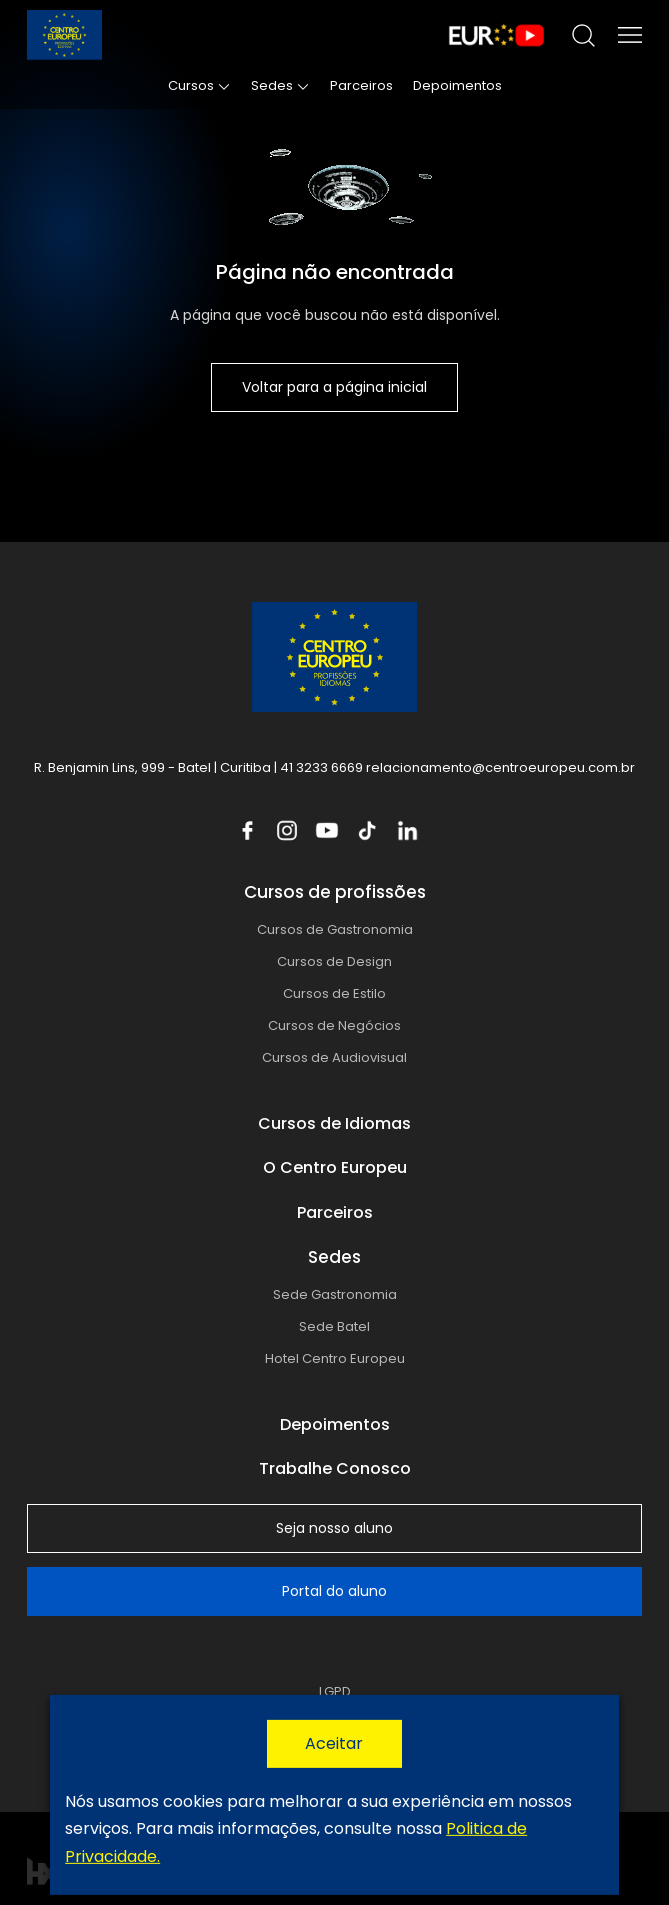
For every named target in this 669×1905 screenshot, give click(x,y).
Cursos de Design (334, 961)
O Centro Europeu (335, 1167)
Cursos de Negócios (334, 1025)
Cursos (191, 85)
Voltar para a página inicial (334, 387)
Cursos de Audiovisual (334, 1057)
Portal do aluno (334, 1591)
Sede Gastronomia (335, 1294)
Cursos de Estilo (334, 993)
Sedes (272, 85)
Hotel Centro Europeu (335, 1358)
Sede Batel (334, 1326)
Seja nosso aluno (334, 1528)
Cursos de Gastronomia (335, 929)
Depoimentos (457, 85)
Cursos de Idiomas (334, 1123)
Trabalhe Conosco (335, 1468)
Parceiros (361, 85)
